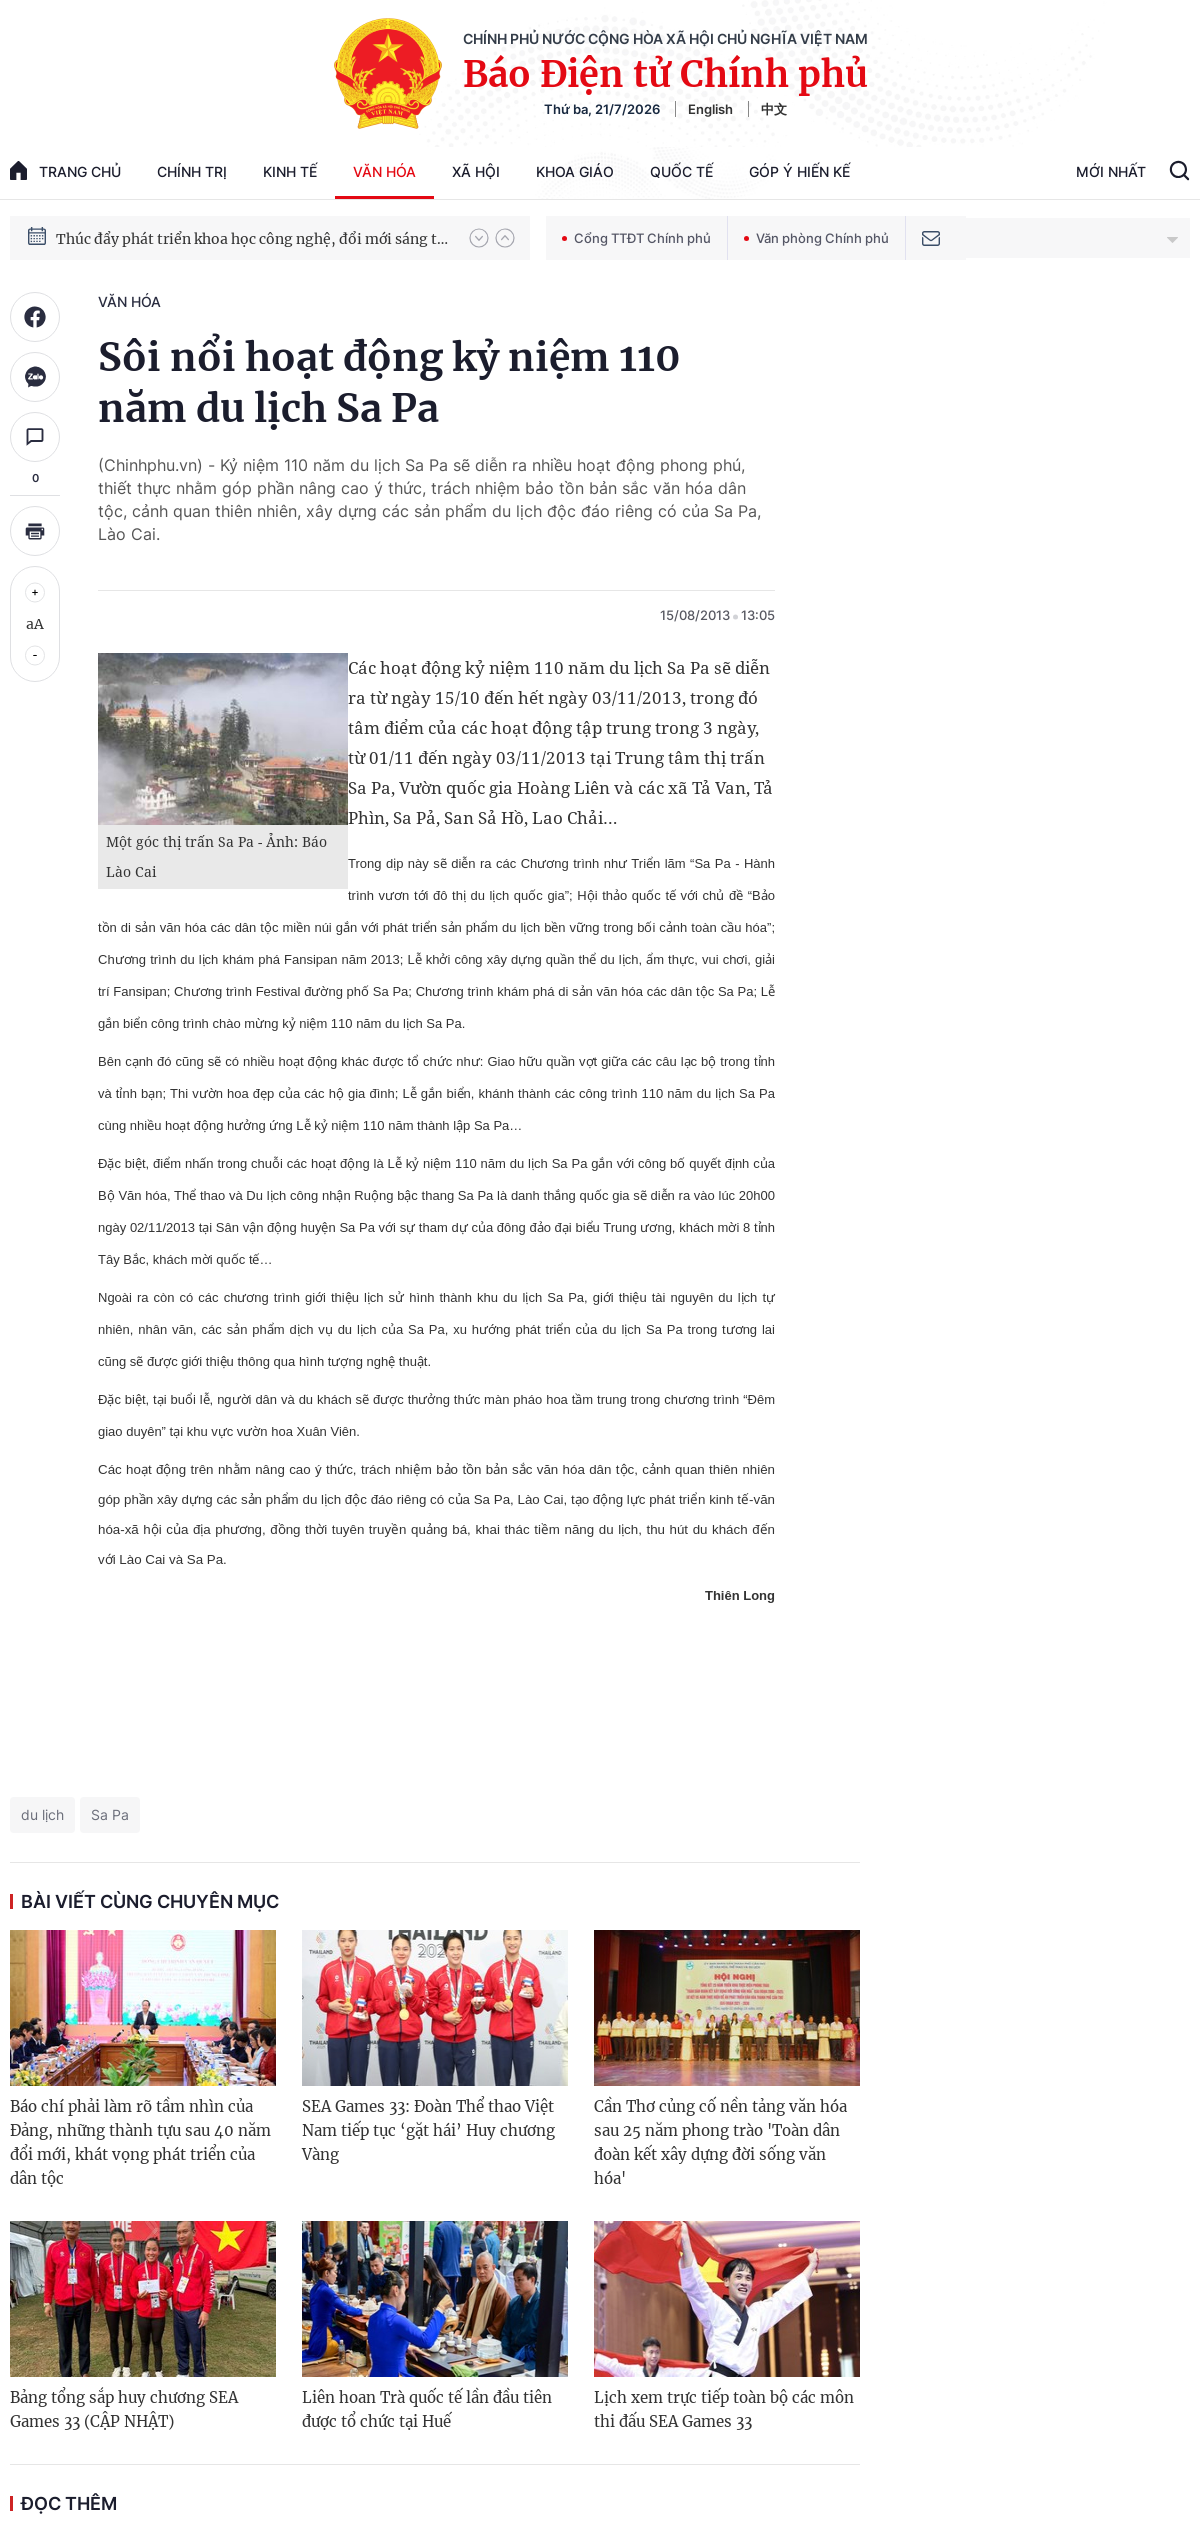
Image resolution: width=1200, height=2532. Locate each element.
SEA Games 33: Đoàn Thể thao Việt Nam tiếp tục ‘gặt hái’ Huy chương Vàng (428, 2130)
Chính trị (192, 171)
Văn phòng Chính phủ (816, 238)
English (710, 109)
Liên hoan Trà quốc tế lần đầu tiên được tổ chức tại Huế (427, 2409)
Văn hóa (384, 171)
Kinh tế (290, 171)
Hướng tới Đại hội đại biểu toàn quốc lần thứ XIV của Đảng (253, 232)
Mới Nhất (1111, 171)
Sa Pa (110, 1814)
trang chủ (65, 170)
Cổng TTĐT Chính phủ (636, 238)
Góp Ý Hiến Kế (799, 171)
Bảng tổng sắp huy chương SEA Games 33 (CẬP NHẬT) (124, 2409)
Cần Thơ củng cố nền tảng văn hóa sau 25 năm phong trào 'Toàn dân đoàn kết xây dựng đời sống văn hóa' (720, 2142)
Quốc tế (681, 171)
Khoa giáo (575, 171)
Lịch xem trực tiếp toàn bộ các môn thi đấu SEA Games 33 (724, 2409)
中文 (774, 109)
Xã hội (476, 171)
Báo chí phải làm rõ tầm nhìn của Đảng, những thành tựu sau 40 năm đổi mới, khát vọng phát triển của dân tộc (140, 2142)
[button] (479, 238)
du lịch (42, 1814)
